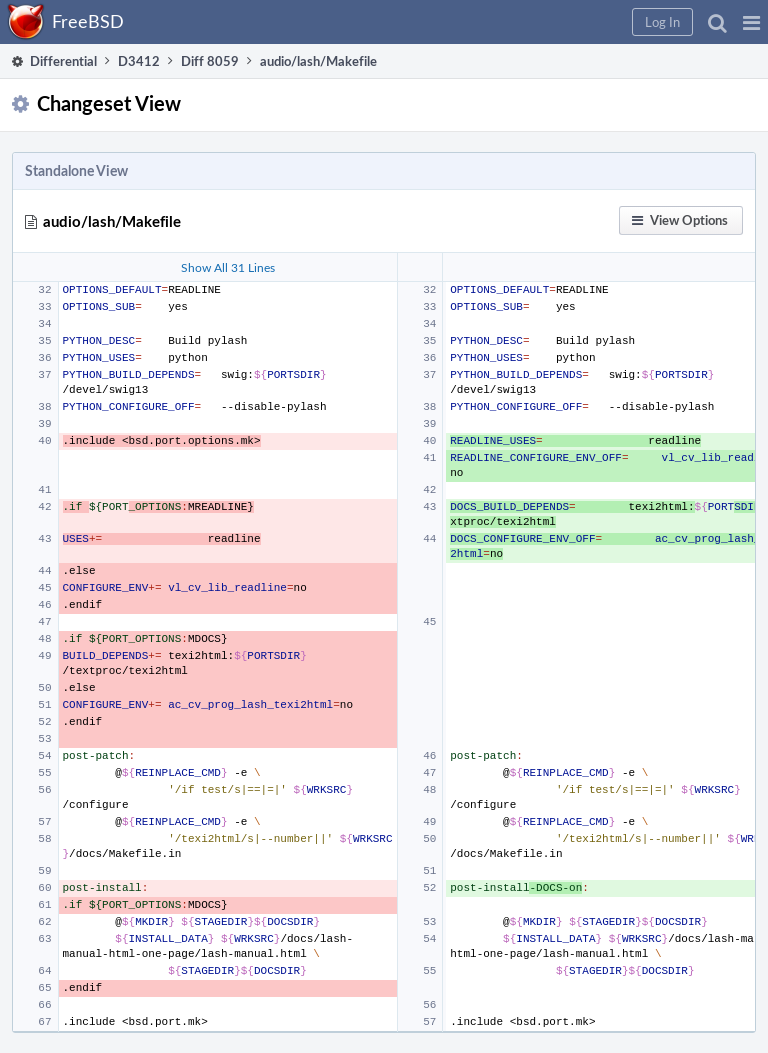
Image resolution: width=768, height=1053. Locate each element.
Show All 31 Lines (228, 267)
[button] (751, 22)
